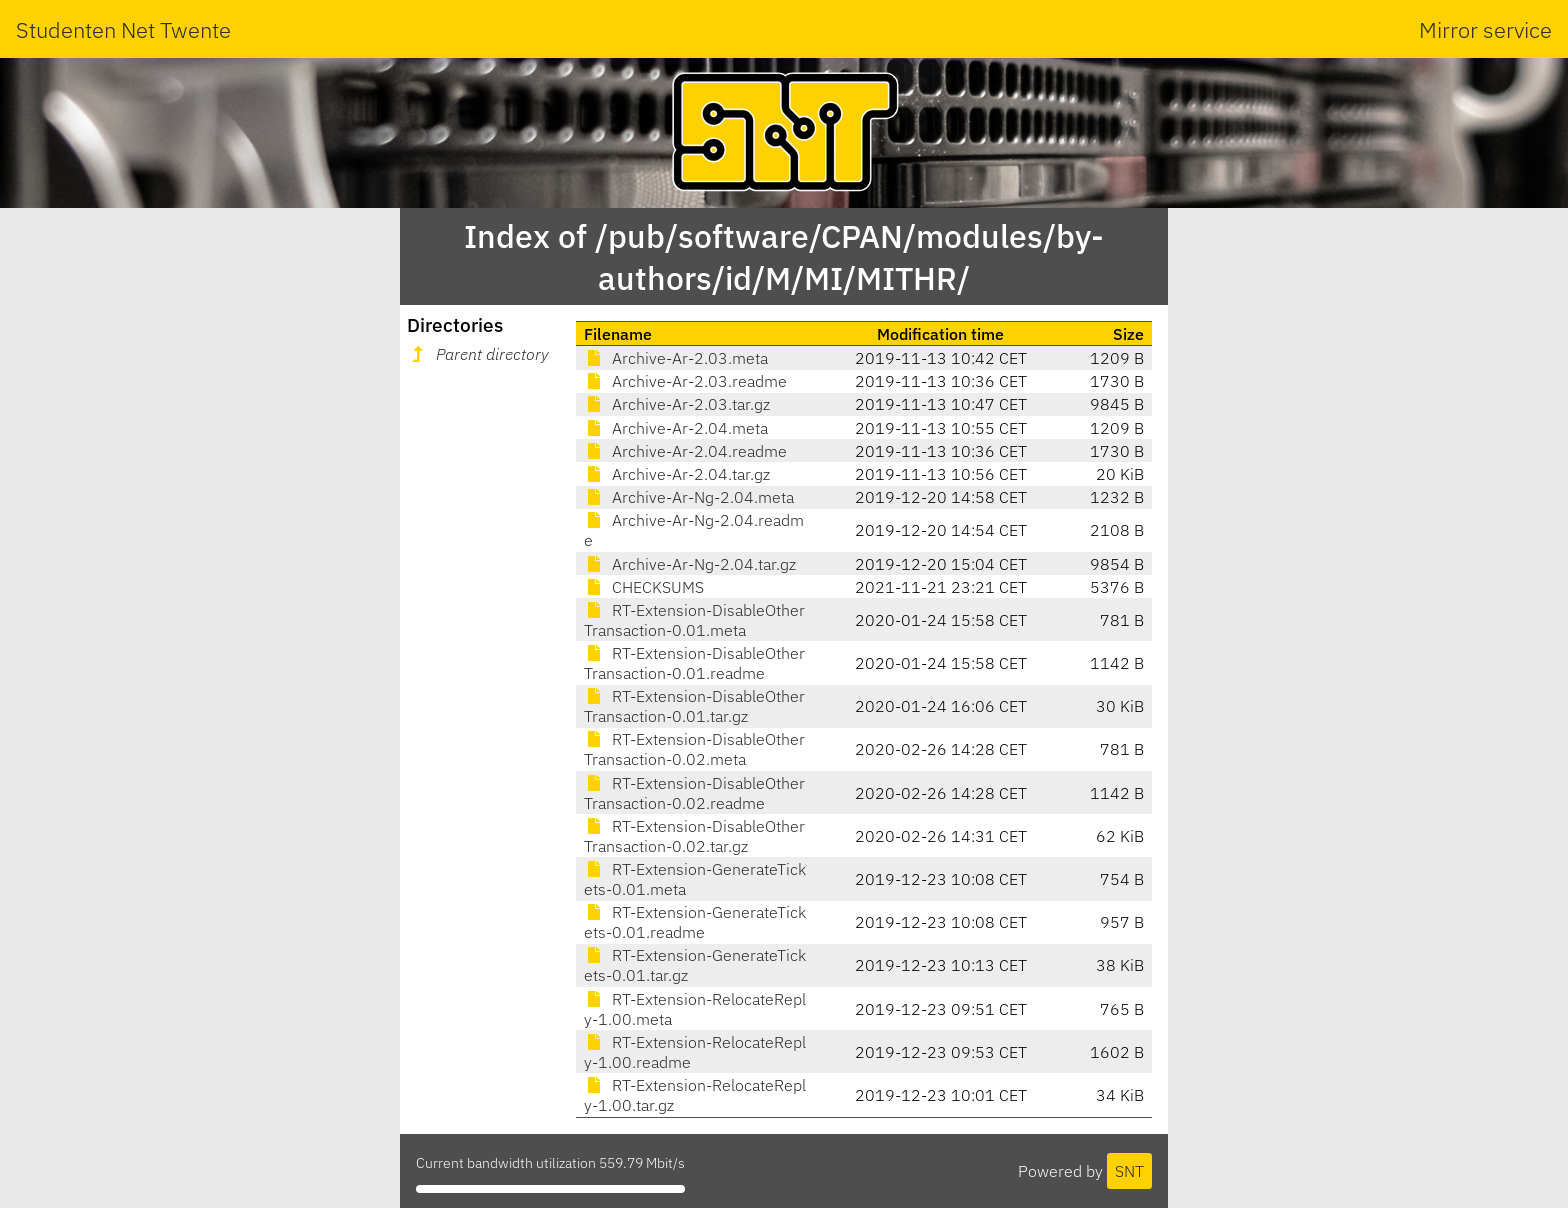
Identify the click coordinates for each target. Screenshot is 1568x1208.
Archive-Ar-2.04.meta (676, 428)
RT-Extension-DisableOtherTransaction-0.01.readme (694, 663)
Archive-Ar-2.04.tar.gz (677, 474)
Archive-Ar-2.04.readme (685, 451)
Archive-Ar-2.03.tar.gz (677, 404)
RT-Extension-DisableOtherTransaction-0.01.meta (694, 620)
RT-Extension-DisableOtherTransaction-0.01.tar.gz (694, 706)
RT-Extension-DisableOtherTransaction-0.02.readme (694, 793)
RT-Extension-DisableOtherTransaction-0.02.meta (694, 749)
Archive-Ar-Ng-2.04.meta (689, 497)
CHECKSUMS (644, 587)
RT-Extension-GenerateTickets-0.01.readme (695, 922)
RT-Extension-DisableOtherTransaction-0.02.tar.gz (694, 836)
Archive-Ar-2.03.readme (685, 381)
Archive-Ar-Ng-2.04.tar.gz (690, 564)
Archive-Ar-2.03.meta (676, 358)
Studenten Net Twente (123, 29)
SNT (1129, 1171)
